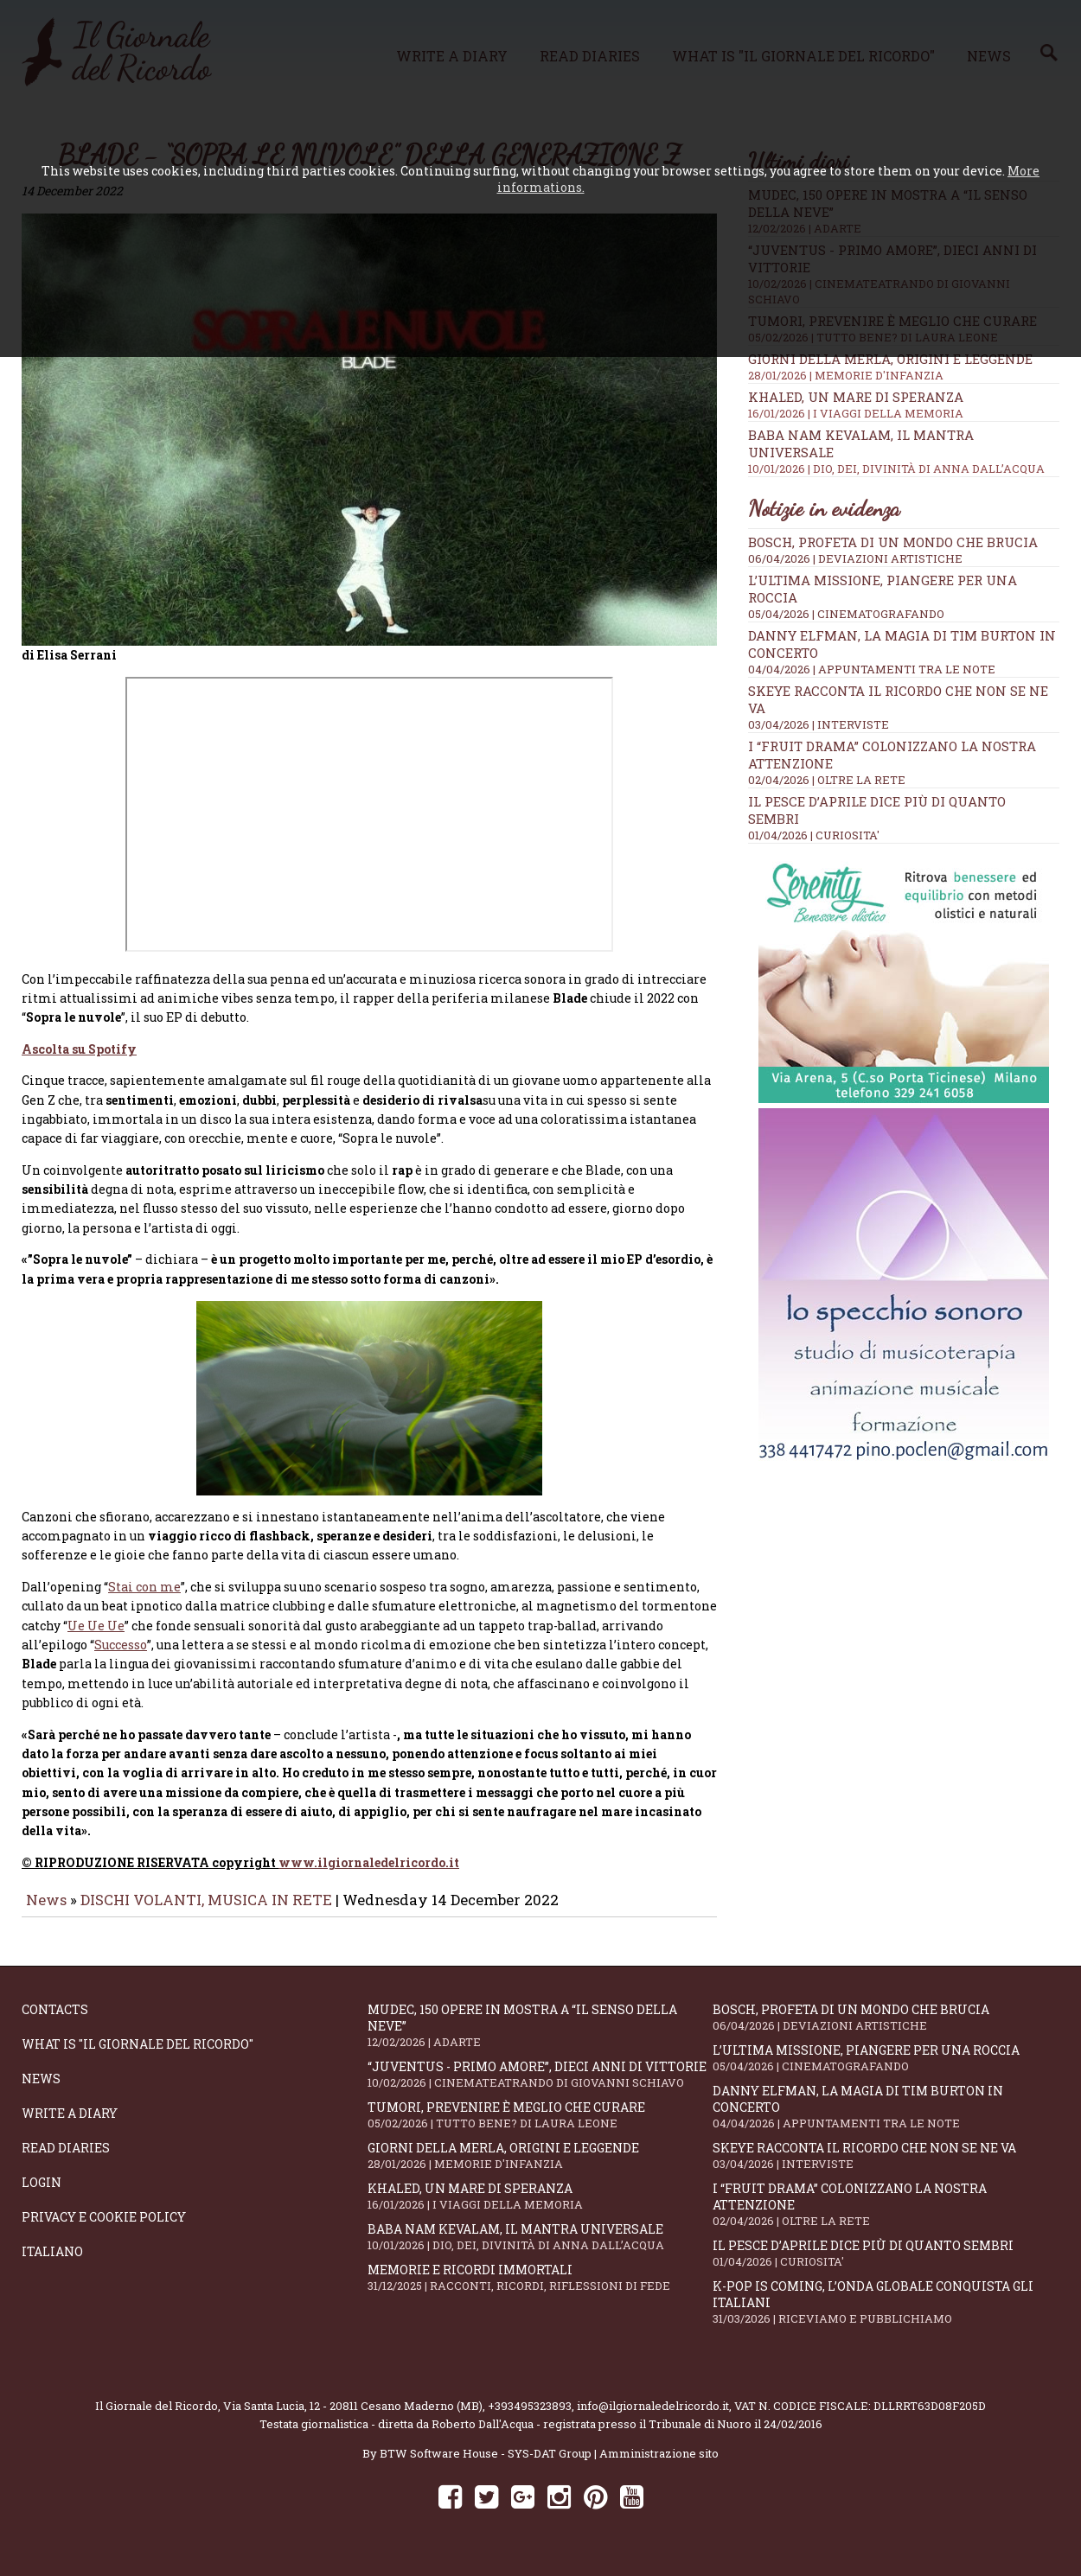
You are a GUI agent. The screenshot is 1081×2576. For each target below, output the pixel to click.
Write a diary (70, 2125)
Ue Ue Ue (96, 1637)
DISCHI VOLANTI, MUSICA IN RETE (206, 1912)
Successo (120, 1656)
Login (41, 2194)
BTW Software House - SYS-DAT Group (486, 2465)
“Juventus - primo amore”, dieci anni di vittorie (540, 2086)
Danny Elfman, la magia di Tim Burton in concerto (886, 2119)
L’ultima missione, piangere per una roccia (886, 2070)
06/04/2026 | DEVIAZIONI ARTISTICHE (855, 558)
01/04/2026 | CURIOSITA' (814, 835)
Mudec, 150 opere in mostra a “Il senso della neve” (540, 2037)
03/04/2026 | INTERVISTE (818, 724)
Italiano (52, 2263)
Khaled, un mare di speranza (903, 404)
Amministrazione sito (659, 2465)
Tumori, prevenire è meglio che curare (540, 2127)
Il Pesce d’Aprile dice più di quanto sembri (886, 2265)
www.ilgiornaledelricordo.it (368, 1874)
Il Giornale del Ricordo (156, 2418)
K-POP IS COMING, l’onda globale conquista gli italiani (886, 2314)
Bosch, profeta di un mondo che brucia (893, 542)
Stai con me (144, 1599)
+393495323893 (530, 2418)
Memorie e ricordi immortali (540, 2289)
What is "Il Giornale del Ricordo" (137, 2056)
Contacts (55, 2021)
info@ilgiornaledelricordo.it (653, 2418)
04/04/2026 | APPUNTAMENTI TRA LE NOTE (871, 669)
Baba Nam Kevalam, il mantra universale (540, 2249)
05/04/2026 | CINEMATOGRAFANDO (846, 614)
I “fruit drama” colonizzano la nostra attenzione (886, 2216)
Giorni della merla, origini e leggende (903, 366)
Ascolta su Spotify (79, 1061)
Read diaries (66, 2160)
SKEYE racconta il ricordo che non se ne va (886, 2168)
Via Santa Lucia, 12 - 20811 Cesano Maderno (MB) (353, 2418)
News (46, 1912)
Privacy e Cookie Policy (104, 2229)
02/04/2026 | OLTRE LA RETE (826, 779)
